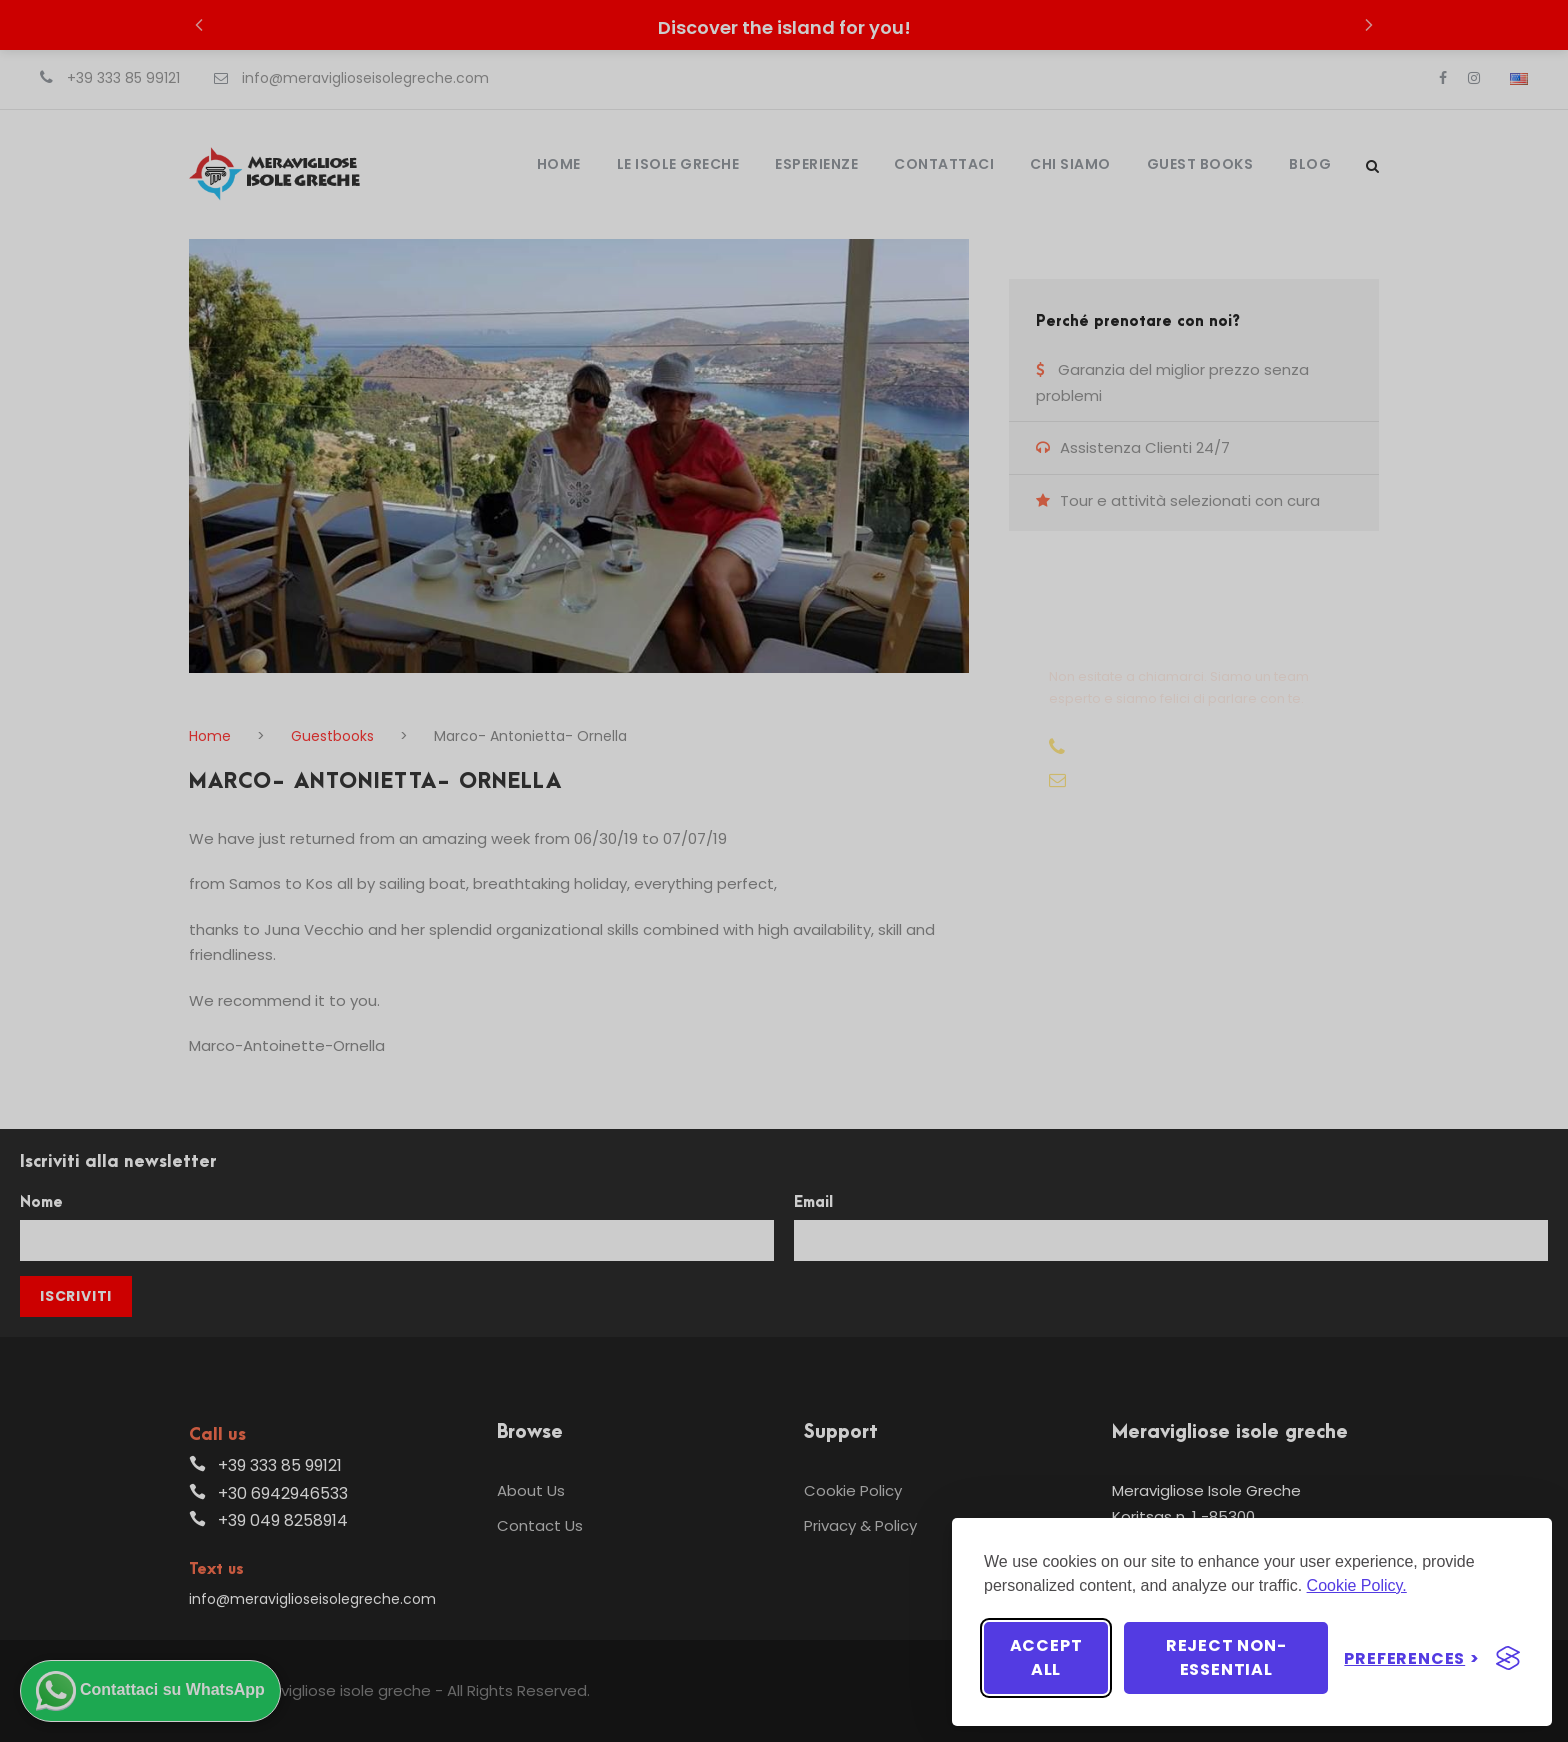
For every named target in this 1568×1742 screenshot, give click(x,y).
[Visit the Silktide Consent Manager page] (1508, 1658)
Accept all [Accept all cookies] (1046, 1657)
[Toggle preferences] (1412, 1658)
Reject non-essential (1226, 1657)
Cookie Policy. (1357, 1585)
